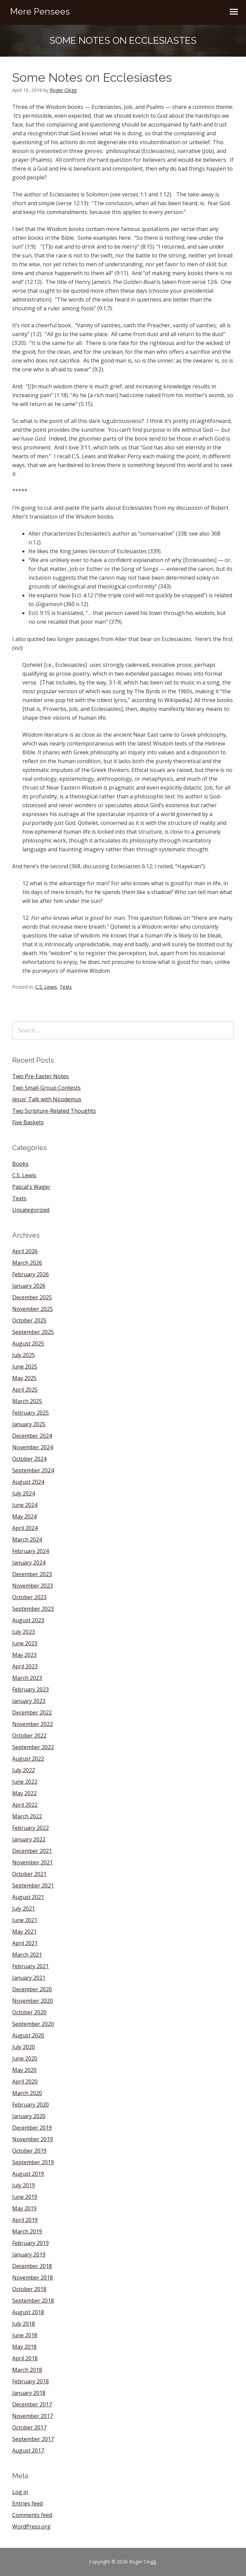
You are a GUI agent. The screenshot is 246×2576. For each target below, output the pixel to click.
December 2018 (32, 2266)
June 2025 (24, 1366)
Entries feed (27, 2503)
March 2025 (27, 1401)
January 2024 (28, 1562)
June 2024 (24, 1505)
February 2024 (30, 1551)
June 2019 (24, 2197)
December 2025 (32, 1297)
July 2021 (23, 1908)
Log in (20, 2492)
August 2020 (28, 2035)
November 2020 (32, 2000)
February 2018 (30, 2381)
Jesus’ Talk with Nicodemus (46, 1099)
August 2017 (28, 2450)
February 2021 (30, 1966)
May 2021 (24, 1931)
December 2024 (32, 1435)
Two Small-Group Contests (46, 1087)
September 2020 (33, 2024)
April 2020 (25, 2081)
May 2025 (24, 1378)
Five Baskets (28, 1122)
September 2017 (33, 2439)
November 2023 (32, 1585)
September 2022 (33, 1747)
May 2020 (24, 2070)
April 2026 (25, 1251)
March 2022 (27, 1816)
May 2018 (24, 2346)
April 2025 (25, 1389)
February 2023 (30, 1689)
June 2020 (24, 2058)
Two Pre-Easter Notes (40, 1076)
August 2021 (28, 1897)
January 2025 (28, 1424)
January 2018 (28, 2393)
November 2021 (32, 1862)
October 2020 (29, 2012)
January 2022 (28, 1839)
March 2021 (27, 1954)
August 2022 (28, 1758)
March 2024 (27, 1539)
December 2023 (32, 1574)
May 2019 (24, 2208)
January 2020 (28, 2116)
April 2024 (25, 1528)
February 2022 (30, 1828)
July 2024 (23, 1493)
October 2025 (29, 1320)
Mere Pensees (40, 11)
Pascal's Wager (31, 1186)
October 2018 (29, 2289)
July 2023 (23, 1631)
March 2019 (27, 2231)
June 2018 (24, 2335)
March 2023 (27, 1678)
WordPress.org (31, 2526)
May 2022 (24, 1793)
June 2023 (24, 1643)
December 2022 (32, 1712)
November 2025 (32, 1309)
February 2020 (30, 2104)
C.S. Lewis (46, 987)
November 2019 (32, 2139)
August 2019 (28, 2173)
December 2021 (32, 1851)
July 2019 (23, 2185)
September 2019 (33, 2162)
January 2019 (28, 2254)
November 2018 (32, 2277)
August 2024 (28, 1482)
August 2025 (28, 1343)
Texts (66, 987)
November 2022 (32, 1724)
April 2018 (25, 2358)
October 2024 (29, 1459)
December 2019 (32, 2127)
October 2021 (29, 1874)
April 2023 (25, 1666)
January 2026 (28, 1286)
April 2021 (25, 1943)
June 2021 (24, 1920)
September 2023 (33, 1608)
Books (20, 1163)
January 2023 (28, 1701)
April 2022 (25, 1804)
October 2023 (29, 1597)
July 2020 (23, 2047)
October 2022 (29, 1735)
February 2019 (30, 2243)
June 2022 (24, 1781)
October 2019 (29, 2150)
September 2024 (33, 1470)
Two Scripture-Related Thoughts (54, 1111)
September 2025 (33, 1332)
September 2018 (33, 2300)
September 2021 (33, 1885)
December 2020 (32, 1989)
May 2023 (24, 1655)
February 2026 (30, 1274)
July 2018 (23, 2323)
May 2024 (24, 1516)
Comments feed (32, 2515)
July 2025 (23, 1355)
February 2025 (30, 1412)
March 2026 (27, 1262)
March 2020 (27, 2093)
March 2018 (27, 2370)
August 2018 (28, 2312)
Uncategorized (30, 1210)
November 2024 (32, 1447)
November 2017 (32, 2416)
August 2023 (28, 1620)
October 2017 (29, 2427)
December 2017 (32, 2404)
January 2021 (28, 1977)
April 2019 (25, 2220)
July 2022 (23, 1770)
